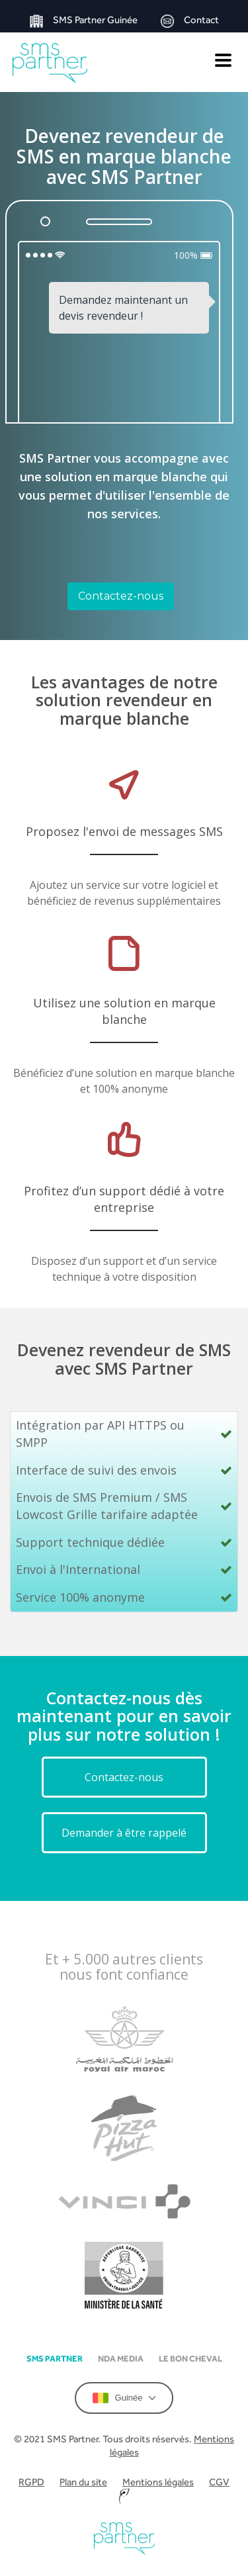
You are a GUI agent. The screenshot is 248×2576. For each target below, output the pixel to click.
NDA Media (121, 2359)
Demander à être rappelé (124, 1832)
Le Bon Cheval (190, 2359)
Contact (190, 21)
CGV (219, 2481)
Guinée (124, 2398)
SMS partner (54, 2359)
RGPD (31, 2481)
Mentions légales (158, 2481)
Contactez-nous (120, 596)
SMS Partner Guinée (84, 21)
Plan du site (83, 2481)
